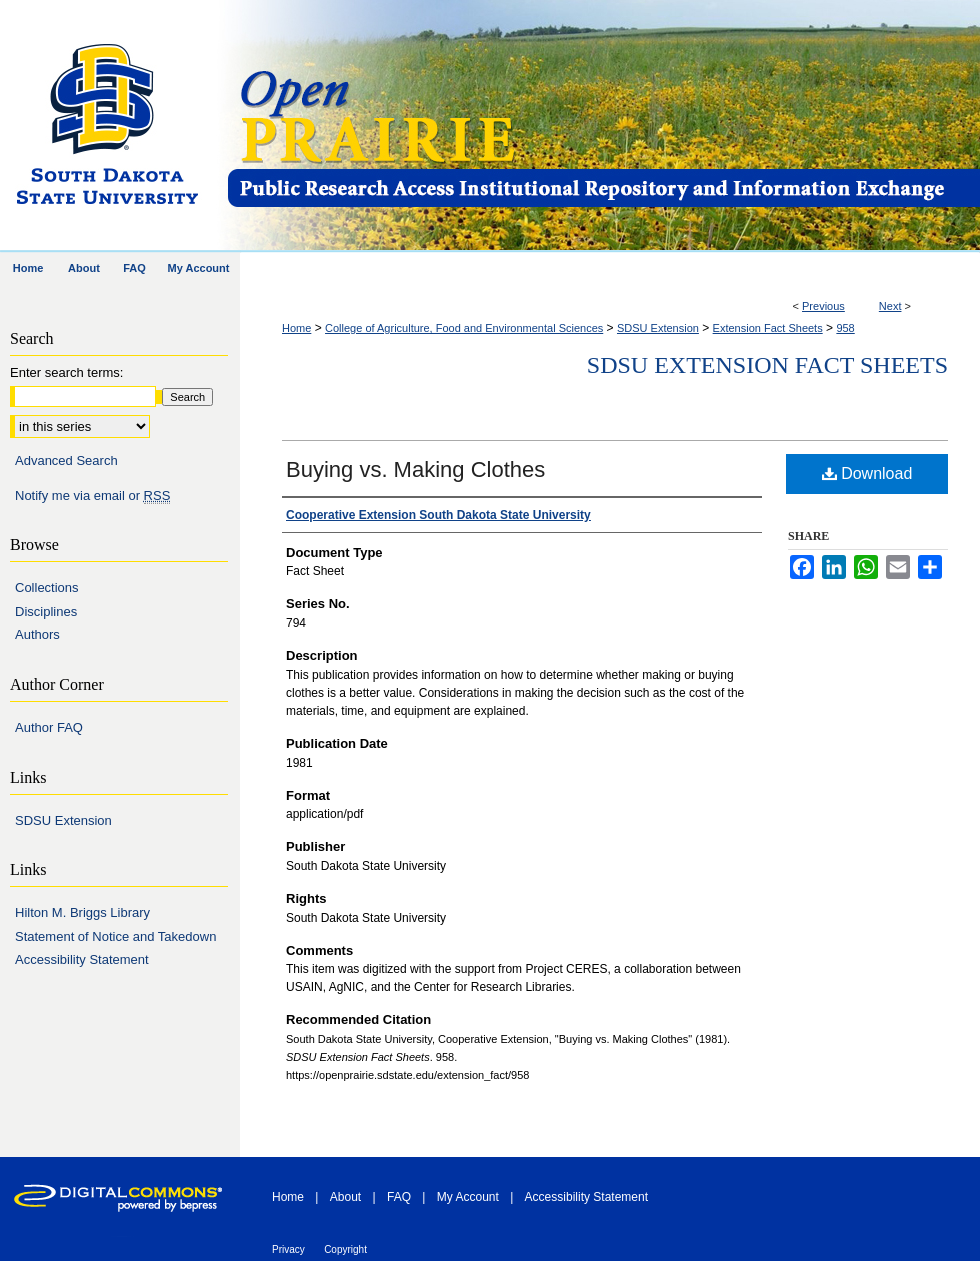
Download (867, 473)
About (345, 1197)
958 (845, 328)
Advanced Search (66, 460)
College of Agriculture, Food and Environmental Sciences (464, 328)
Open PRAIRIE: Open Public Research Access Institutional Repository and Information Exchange (602, 126)
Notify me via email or (92, 496)
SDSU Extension (658, 328)
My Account (468, 1197)
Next (890, 306)
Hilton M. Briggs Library (82, 912)
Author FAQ (49, 727)
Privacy (288, 1249)
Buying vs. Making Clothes (415, 469)
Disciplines (46, 611)
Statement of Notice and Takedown (115, 936)
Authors (37, 634)
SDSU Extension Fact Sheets (767, 365)
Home (296, 328)
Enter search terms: (66, 372)
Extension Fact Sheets (768, 328)
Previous (823, 306)
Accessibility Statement (82, 959)
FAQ (399, 1197)
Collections (47, 587)
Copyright (345, 1249)
